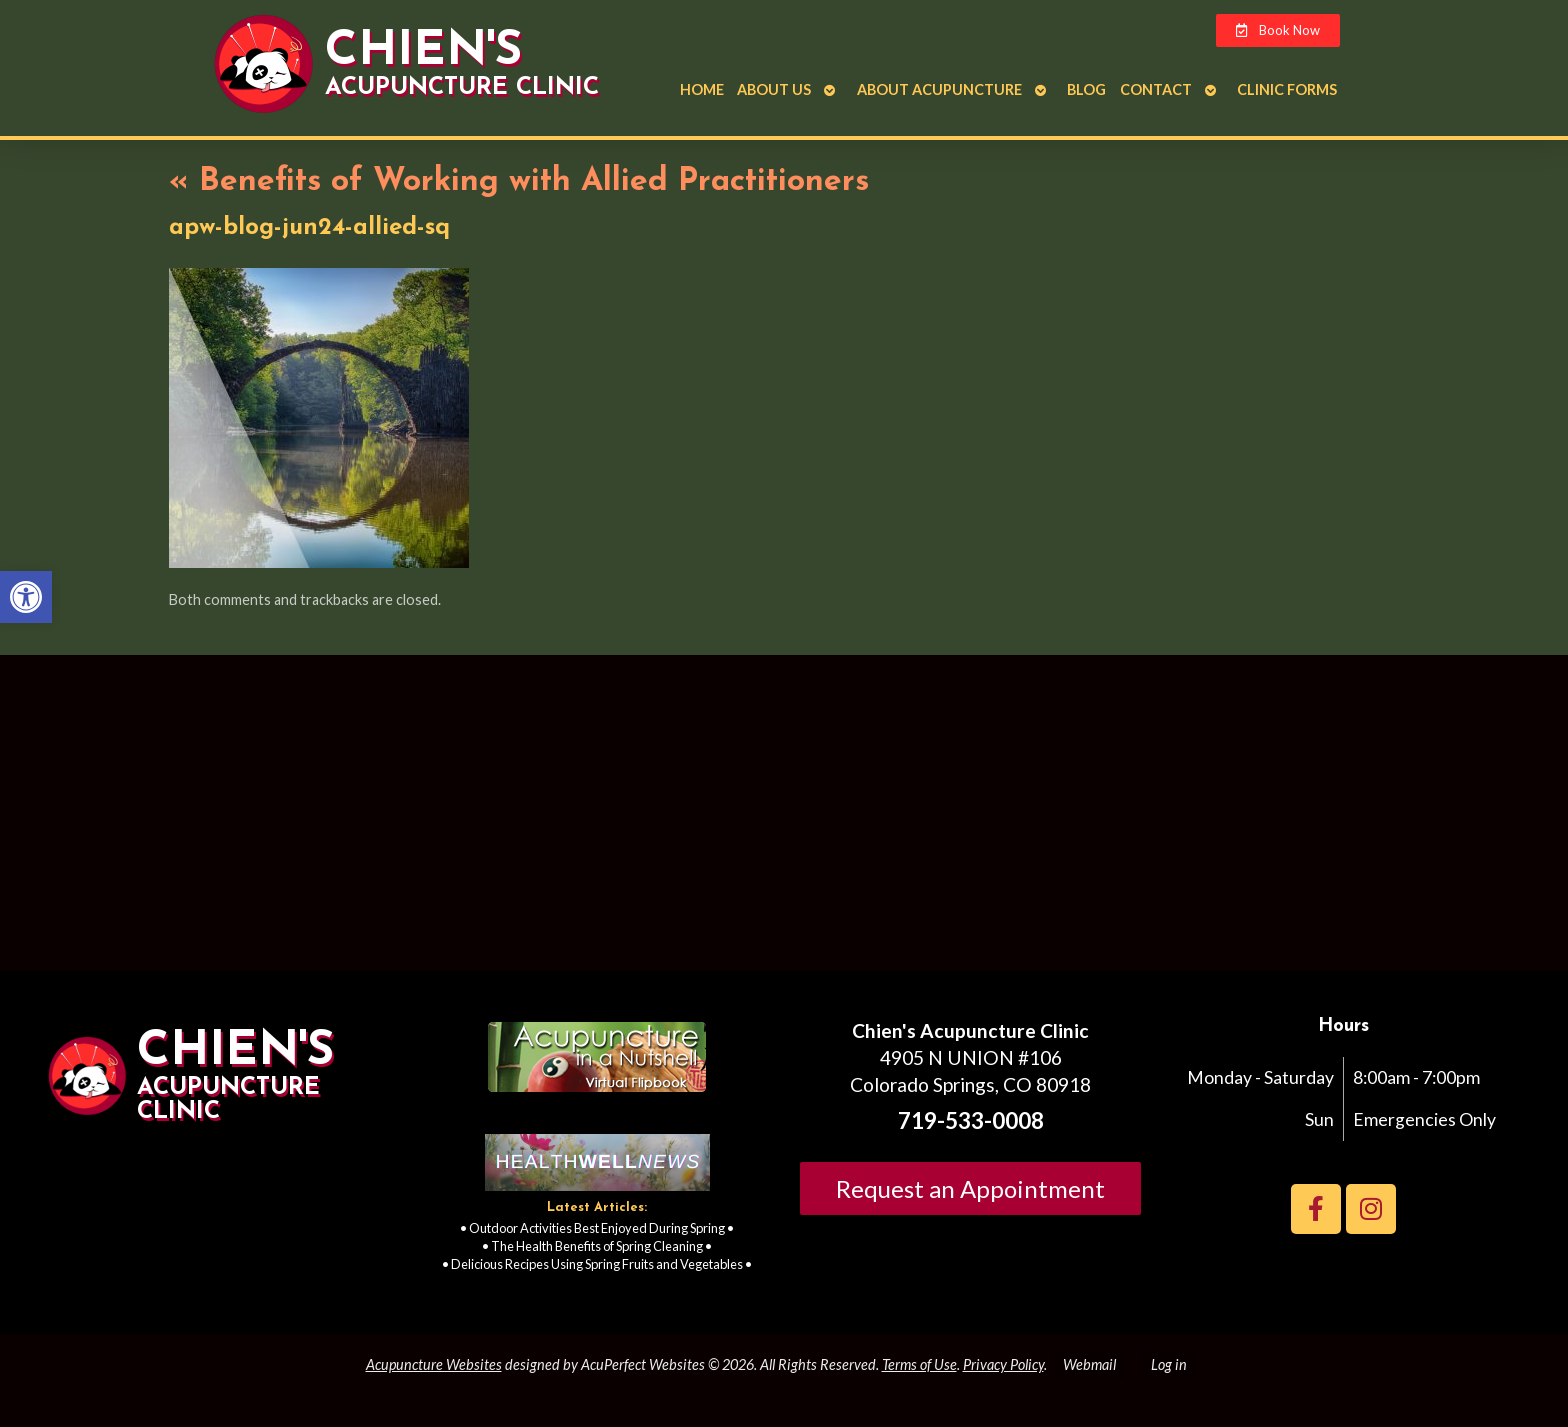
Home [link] (702, 89)
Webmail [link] (1089, 1364)
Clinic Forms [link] (1287, 89)
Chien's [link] (423, 52)
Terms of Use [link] (919, 1364)
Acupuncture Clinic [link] (462, 88)
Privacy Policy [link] (1003, 1364)
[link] (26, 597)
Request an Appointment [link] (970, 1188)
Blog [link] (1086, 89)
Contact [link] (1156, 89)
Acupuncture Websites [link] (434, 1364)
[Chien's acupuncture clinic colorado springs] (784, 821)
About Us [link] (774, 89)
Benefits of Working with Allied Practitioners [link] (519, 182)
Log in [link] (1169, 1364)
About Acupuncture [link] (939, 89)
